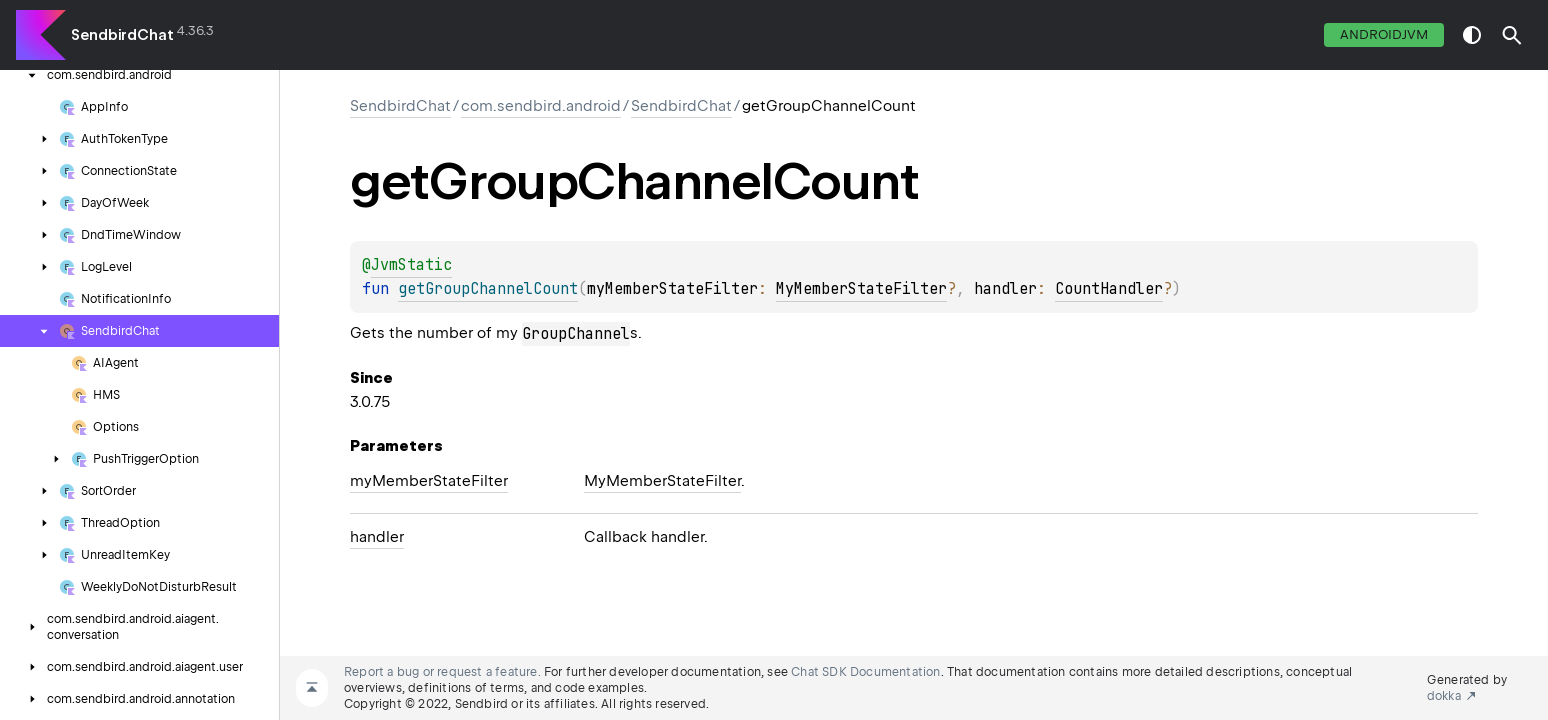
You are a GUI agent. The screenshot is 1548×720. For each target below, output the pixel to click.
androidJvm (1384, 34)
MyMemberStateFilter (861, 289)
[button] (1512, 35)
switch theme (1472, 35)
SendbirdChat (122, 35)
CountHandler (1109, 289)
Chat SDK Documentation (865, 672)
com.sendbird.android (541, 106)
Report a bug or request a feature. (442, 672)
